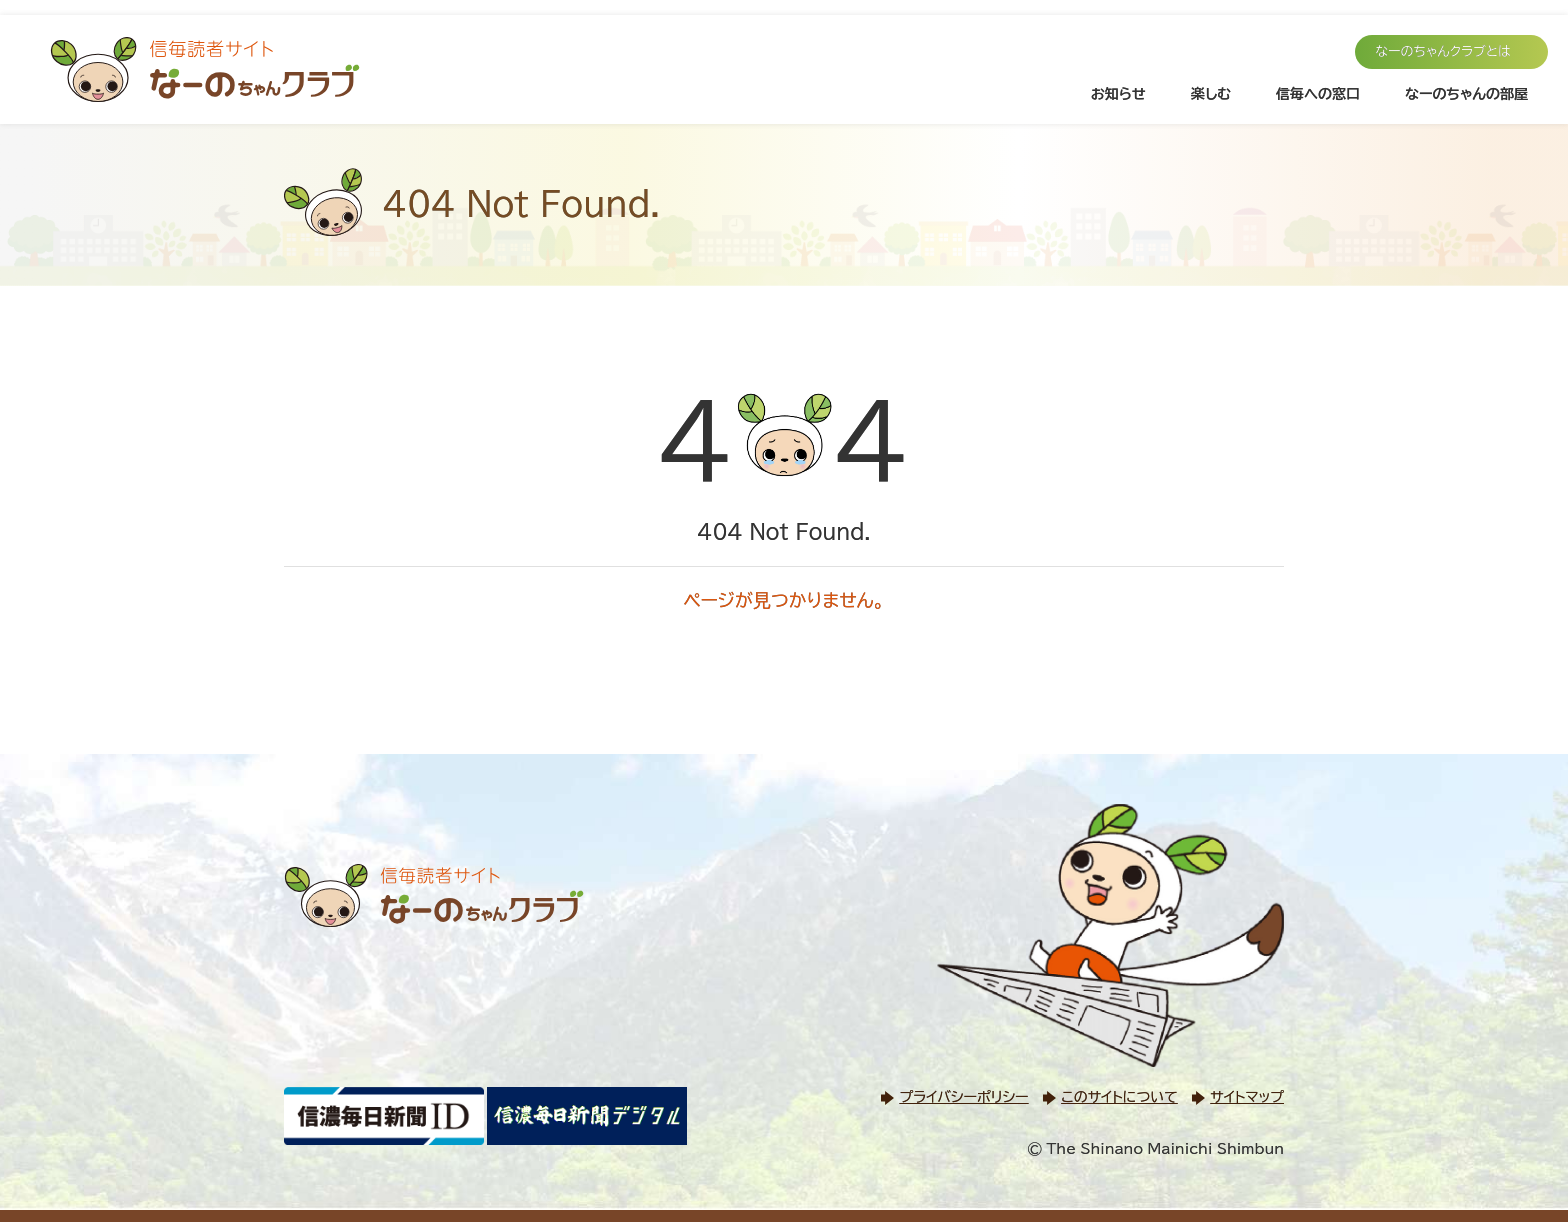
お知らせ (1118, 94)
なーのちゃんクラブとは (1443, 51)
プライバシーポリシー (963, 1097)
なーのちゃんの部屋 (1466, 94)
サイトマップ (1247, 1097)
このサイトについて (1119, 1097)
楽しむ (1211, 94)
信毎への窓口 (1318, 94)
